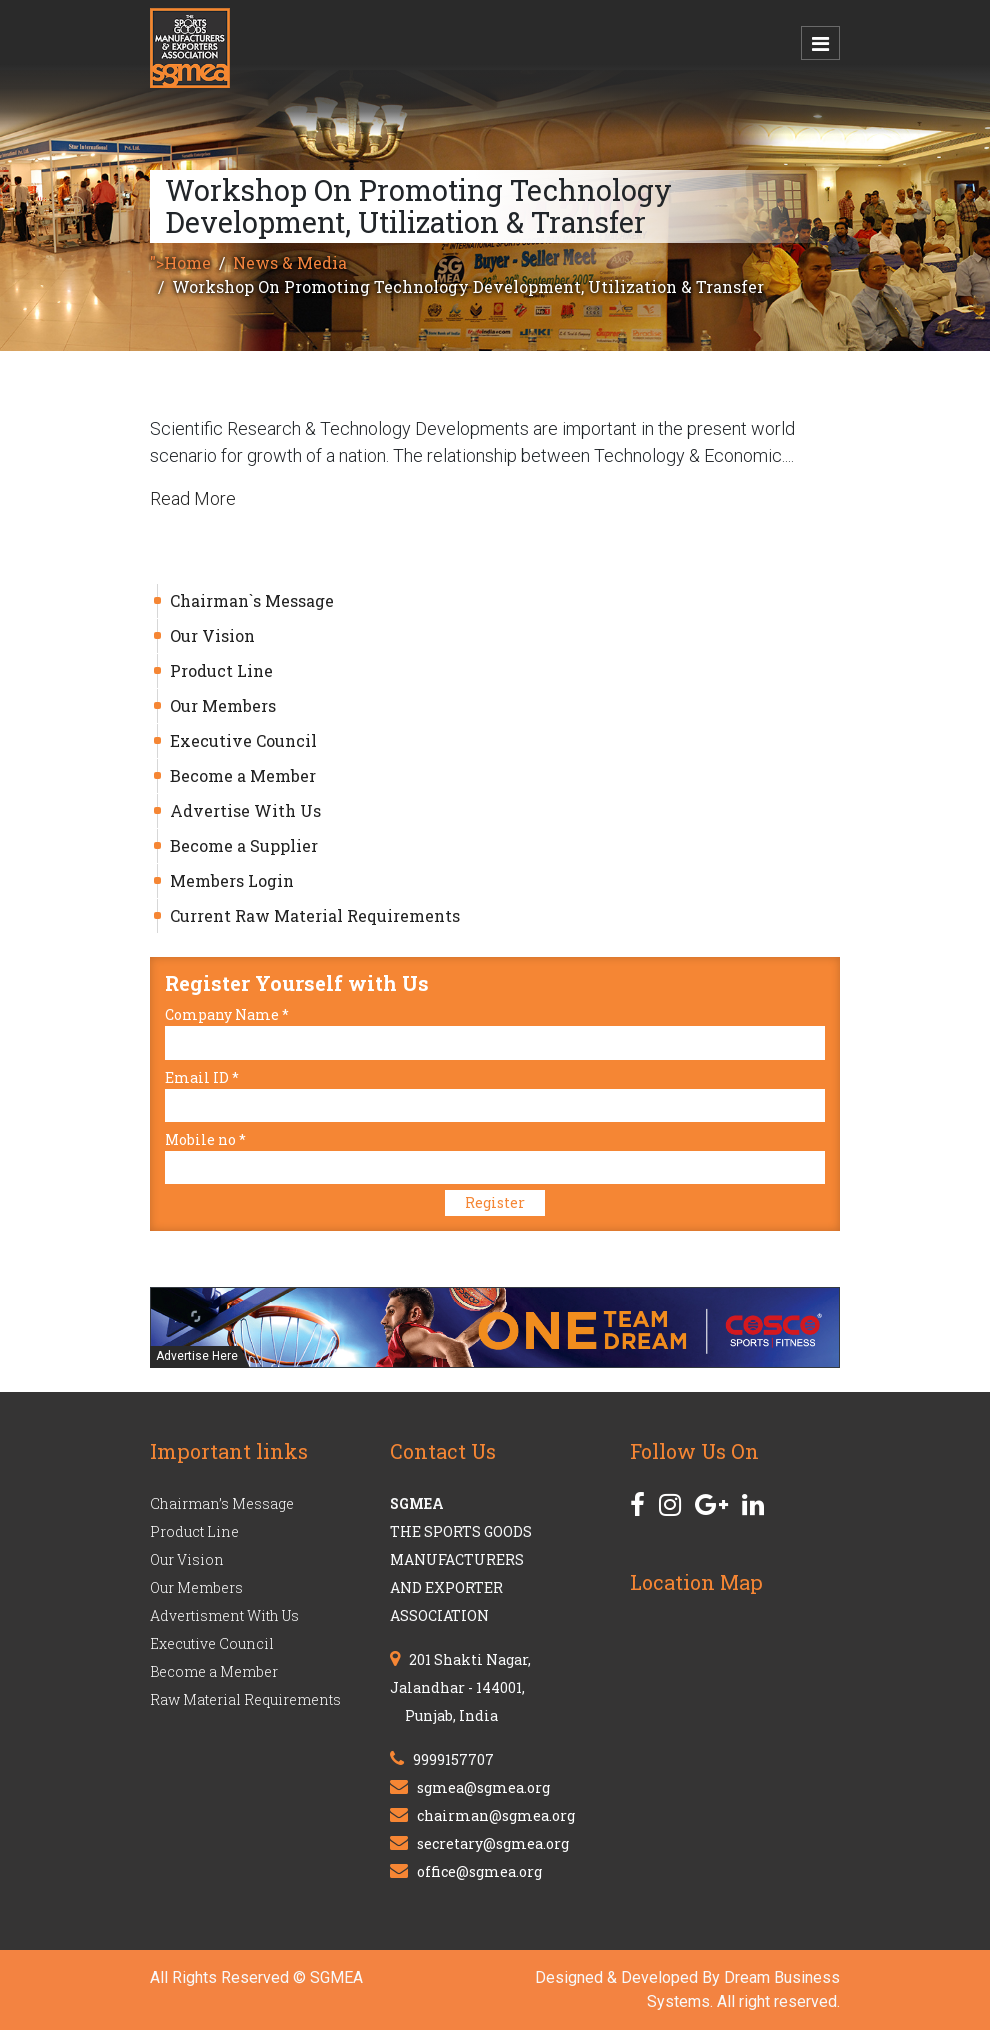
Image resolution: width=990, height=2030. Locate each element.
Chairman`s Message (252, 600)
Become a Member (243, 775)
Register (495, 1202)
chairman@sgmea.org (496, 1815)
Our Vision (212, 635)
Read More (193, 498)
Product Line (221, 670)
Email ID (202, 1077)
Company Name (227, 1014)
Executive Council (243, 740)
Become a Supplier (244, 845)
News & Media (290, 262)
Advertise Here (197, 1356)
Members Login (232, 880)
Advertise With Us (245, 810)
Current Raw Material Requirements (315, 915)
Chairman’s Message (222, 1503)
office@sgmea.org (479, 1871)
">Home (180, 262)
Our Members (223, 705)
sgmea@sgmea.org (483, 1787)
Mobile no (205, 1139)
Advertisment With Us (224, 1615)
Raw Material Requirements (245, 1699)
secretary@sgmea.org (493, 1843)
